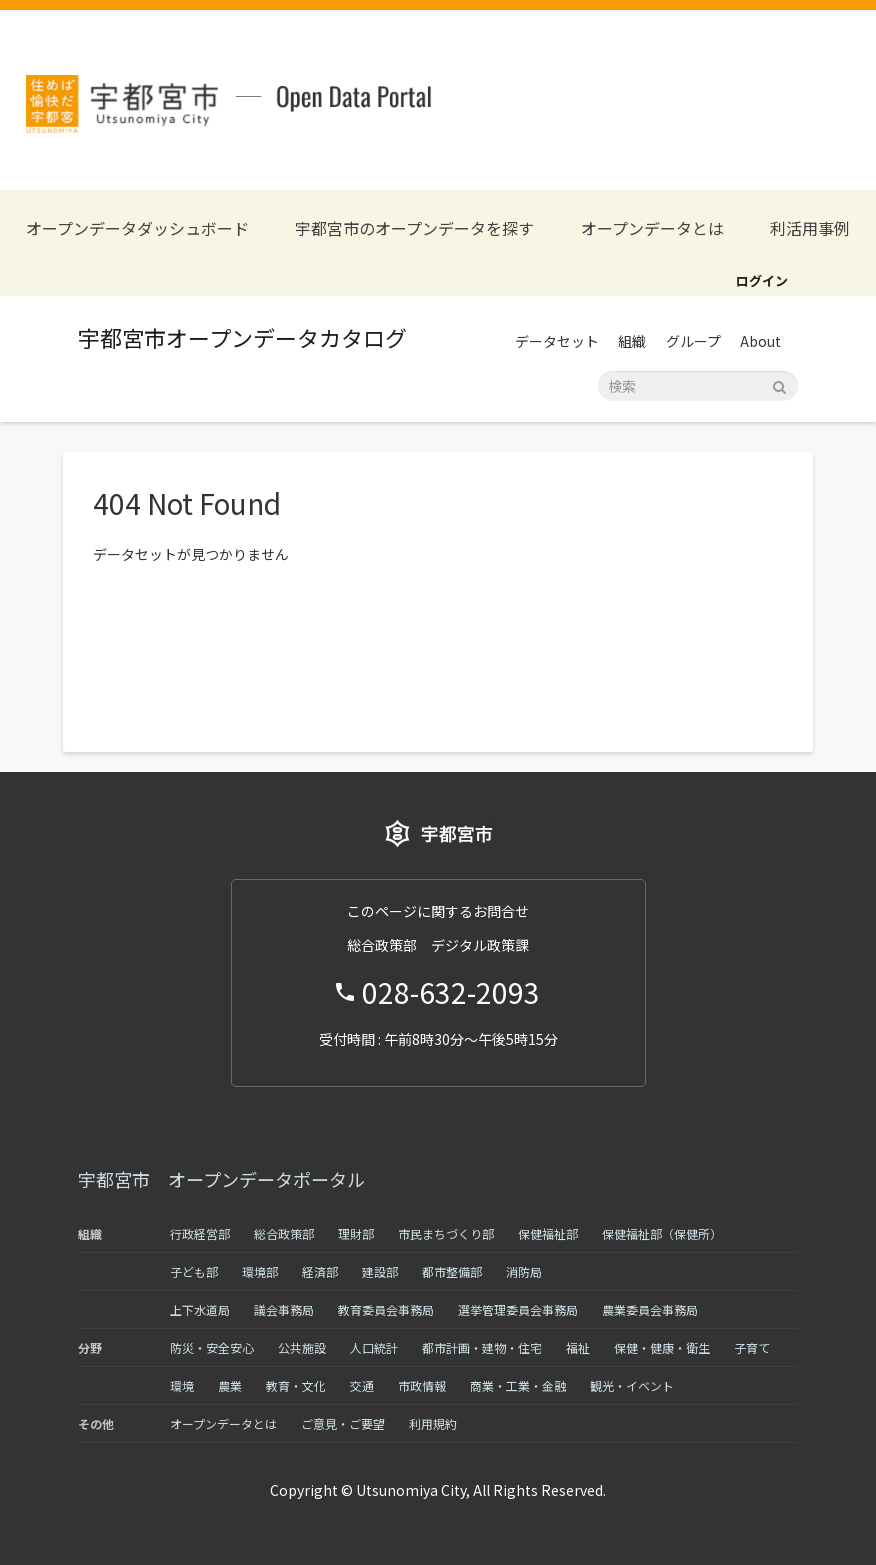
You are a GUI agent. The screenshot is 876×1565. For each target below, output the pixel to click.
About (760, 341)
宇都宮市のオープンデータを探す (414, 228)
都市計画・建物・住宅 (482, 1347)
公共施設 (302, 1347)
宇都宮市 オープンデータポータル (221, 1179)
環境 (182, 1385)
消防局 (524, 1271)
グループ (693, 341)
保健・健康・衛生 (662, 1347)
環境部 (260, 1271)
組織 (632, 341)
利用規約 (433, 1423)
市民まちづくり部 (446, 1233)
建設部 (380, 1271)
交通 (362, 1385)
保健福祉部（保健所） (662, 1233)
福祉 (578, 1347)
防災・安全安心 (212, 1347)
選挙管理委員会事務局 (518, 1309)
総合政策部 (284, 1233)
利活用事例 (810, 228)
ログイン (762, 280)
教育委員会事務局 (386, 1309)
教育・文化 (296, 1385)
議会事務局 (284, 1309)
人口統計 (374, 1347)
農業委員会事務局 (650, 1309)
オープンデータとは (652, 228)
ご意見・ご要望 (343, 1423)
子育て (752, 1347)
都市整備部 (452, 1271)
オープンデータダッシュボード (137, 228)
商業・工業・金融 (518, 1385)
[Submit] (779, 384)
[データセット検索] (698, 386)
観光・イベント (632, 1385)
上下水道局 (200, 1309)
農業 (230, 1385)
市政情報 (422, 1385)
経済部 (320, 1271)
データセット (557, 341)
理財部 (356, 1233)
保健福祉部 (548, 1233)
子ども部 (194, 1271)
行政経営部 (200, 1233)
